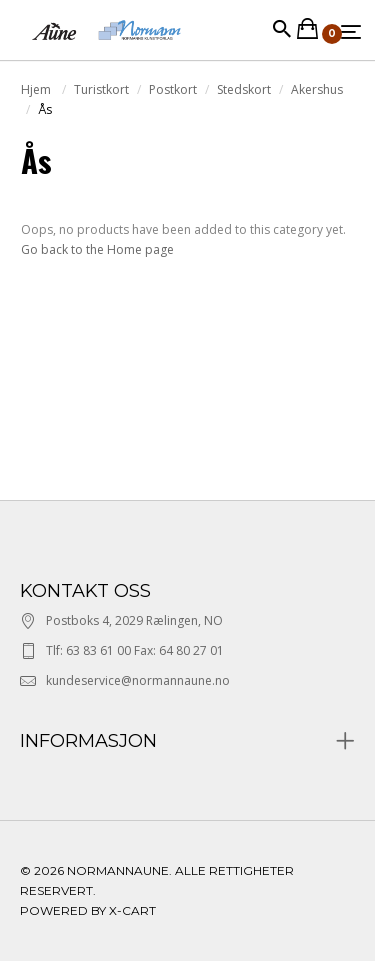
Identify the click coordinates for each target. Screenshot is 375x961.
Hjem (37, 89)
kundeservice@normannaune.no (138, 680)
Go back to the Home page (97, 249)
